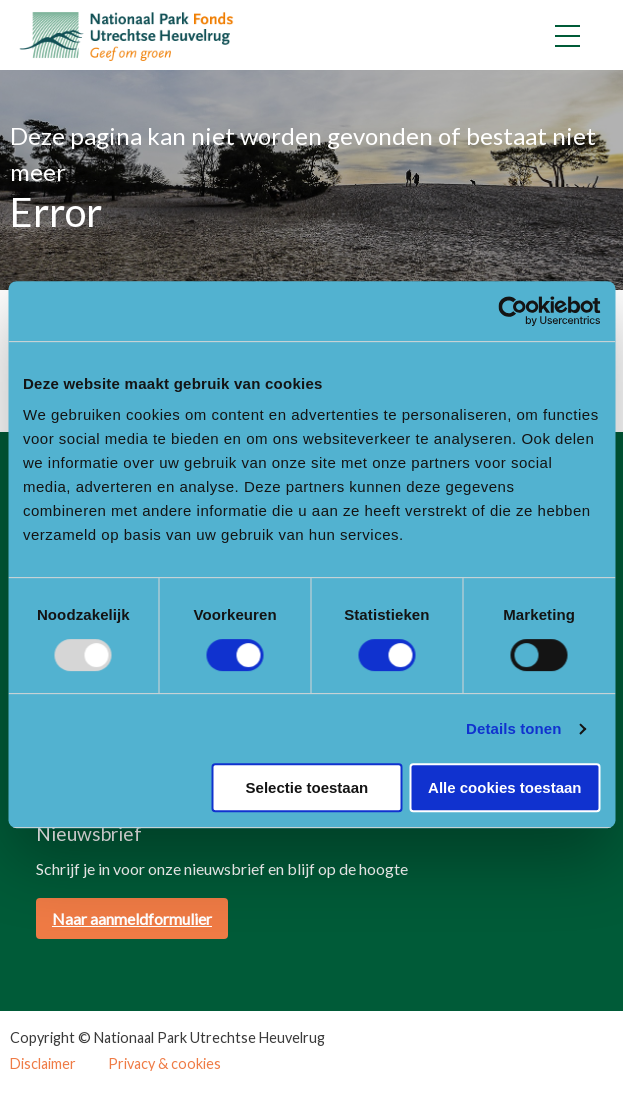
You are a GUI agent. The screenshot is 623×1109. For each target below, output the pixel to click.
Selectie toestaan (307, 787)
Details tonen (513, 728)
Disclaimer (43, 1064)
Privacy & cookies (164, 1064)
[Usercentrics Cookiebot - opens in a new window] (512, 311)
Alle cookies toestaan (504, 787)
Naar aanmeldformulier (132, 918)
